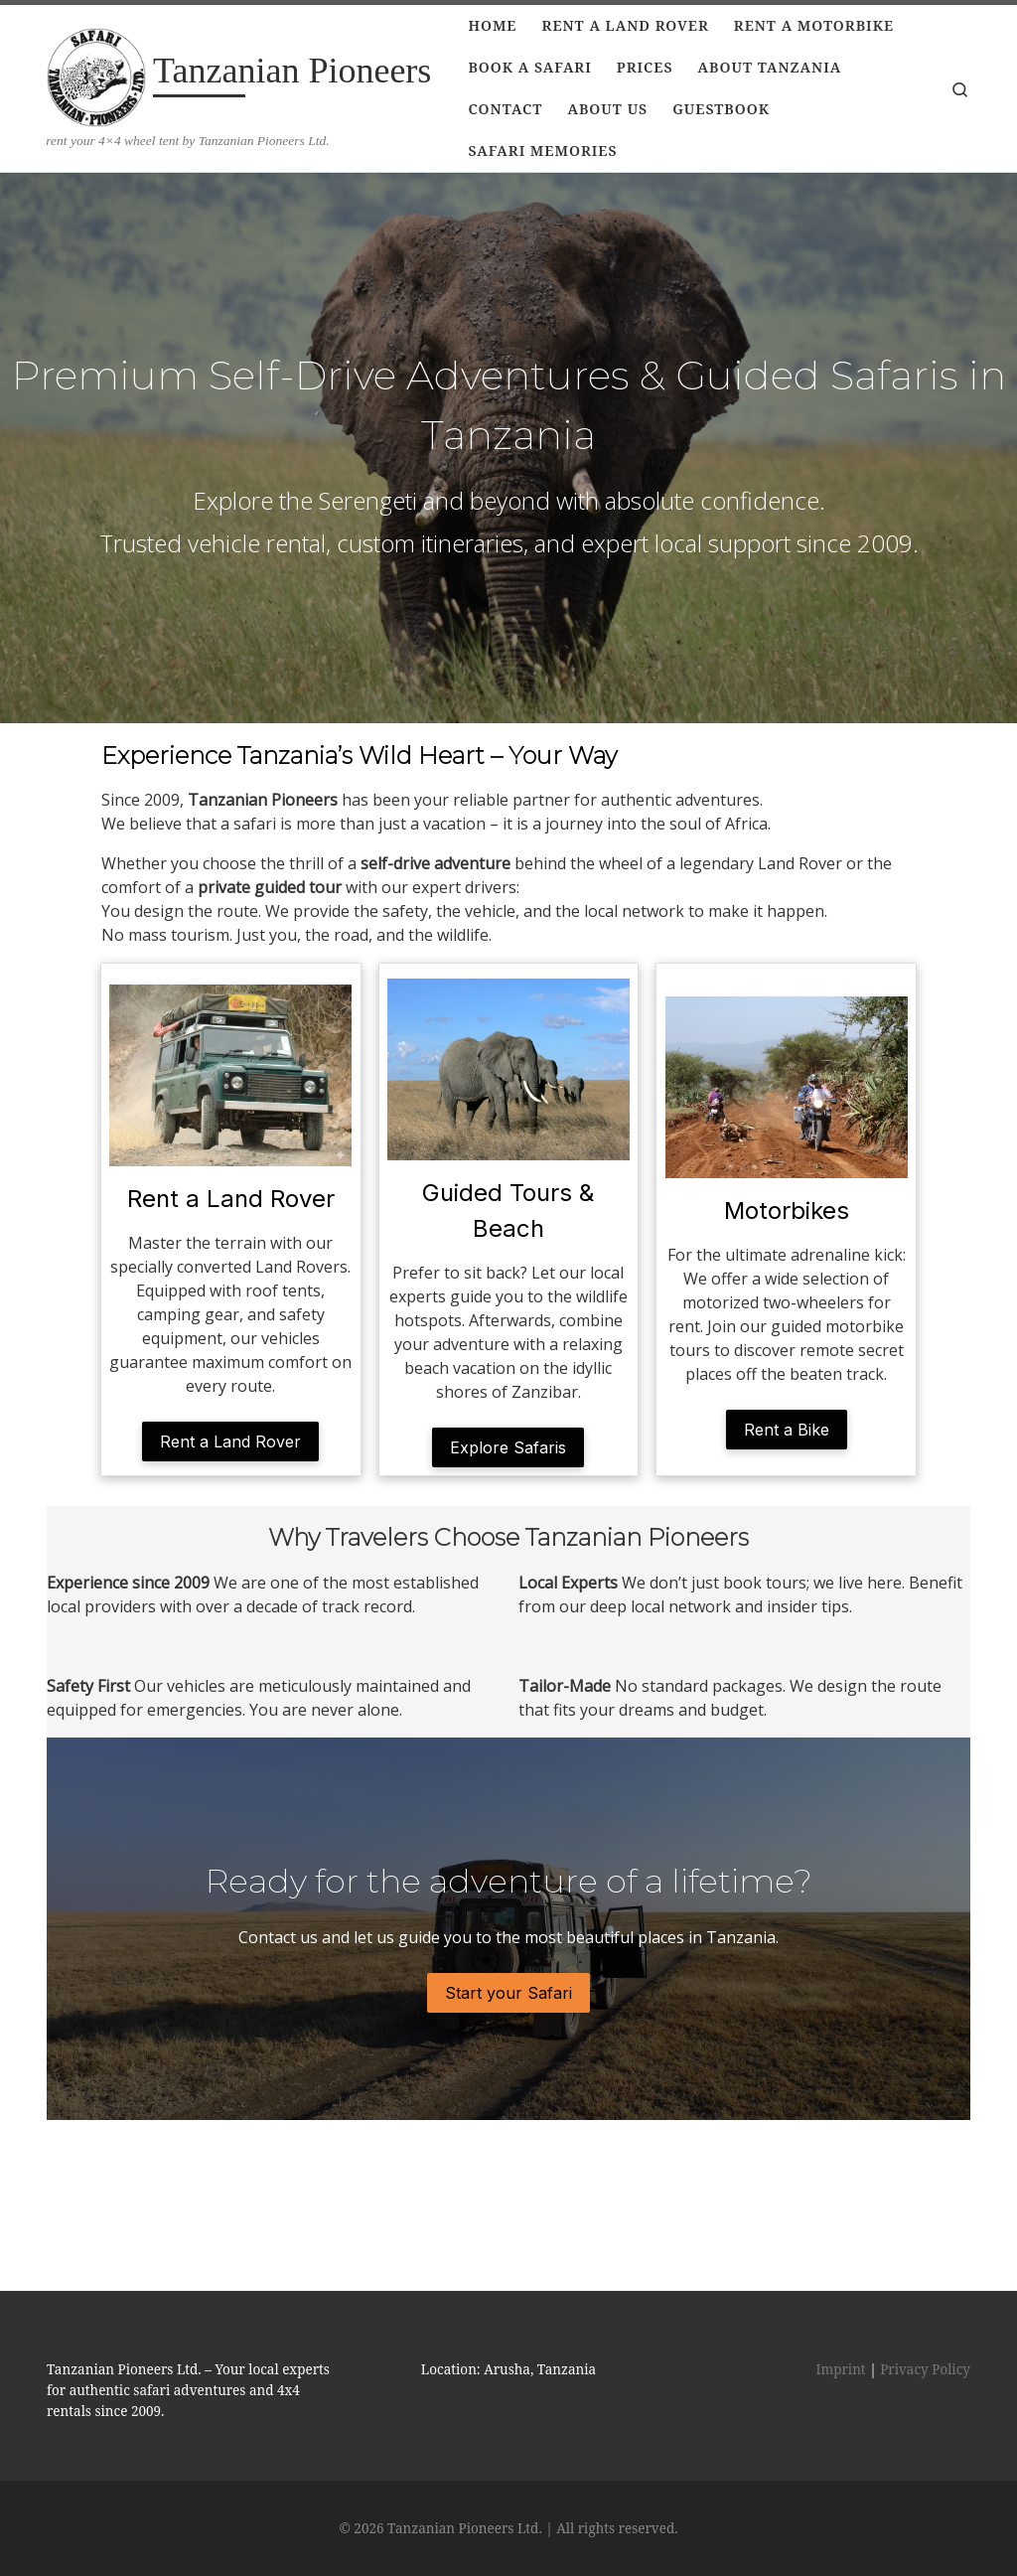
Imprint (840, 2309)
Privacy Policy (925, 2309)
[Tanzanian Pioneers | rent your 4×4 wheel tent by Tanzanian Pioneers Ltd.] (96, 73)
